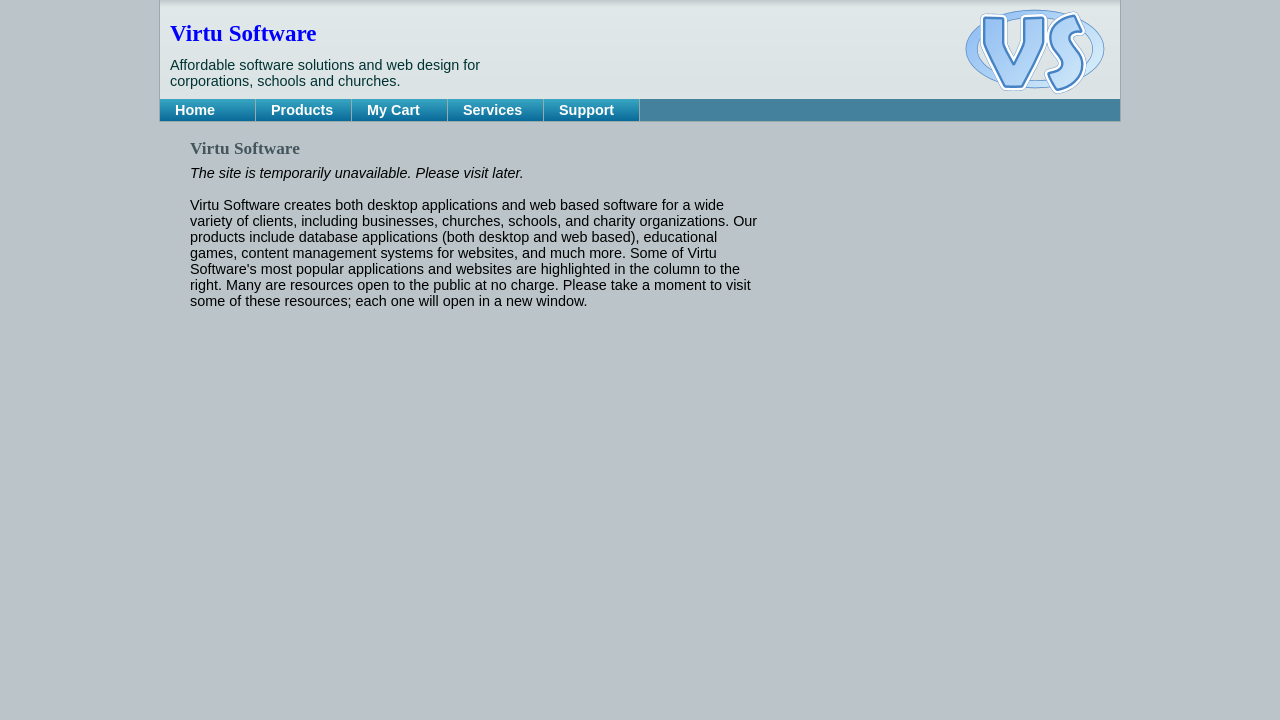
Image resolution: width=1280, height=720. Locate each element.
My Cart (393, 110)
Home (195, 110)
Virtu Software (243, 33)
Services (492, 110)
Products (302, 110)
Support (586, 110)
